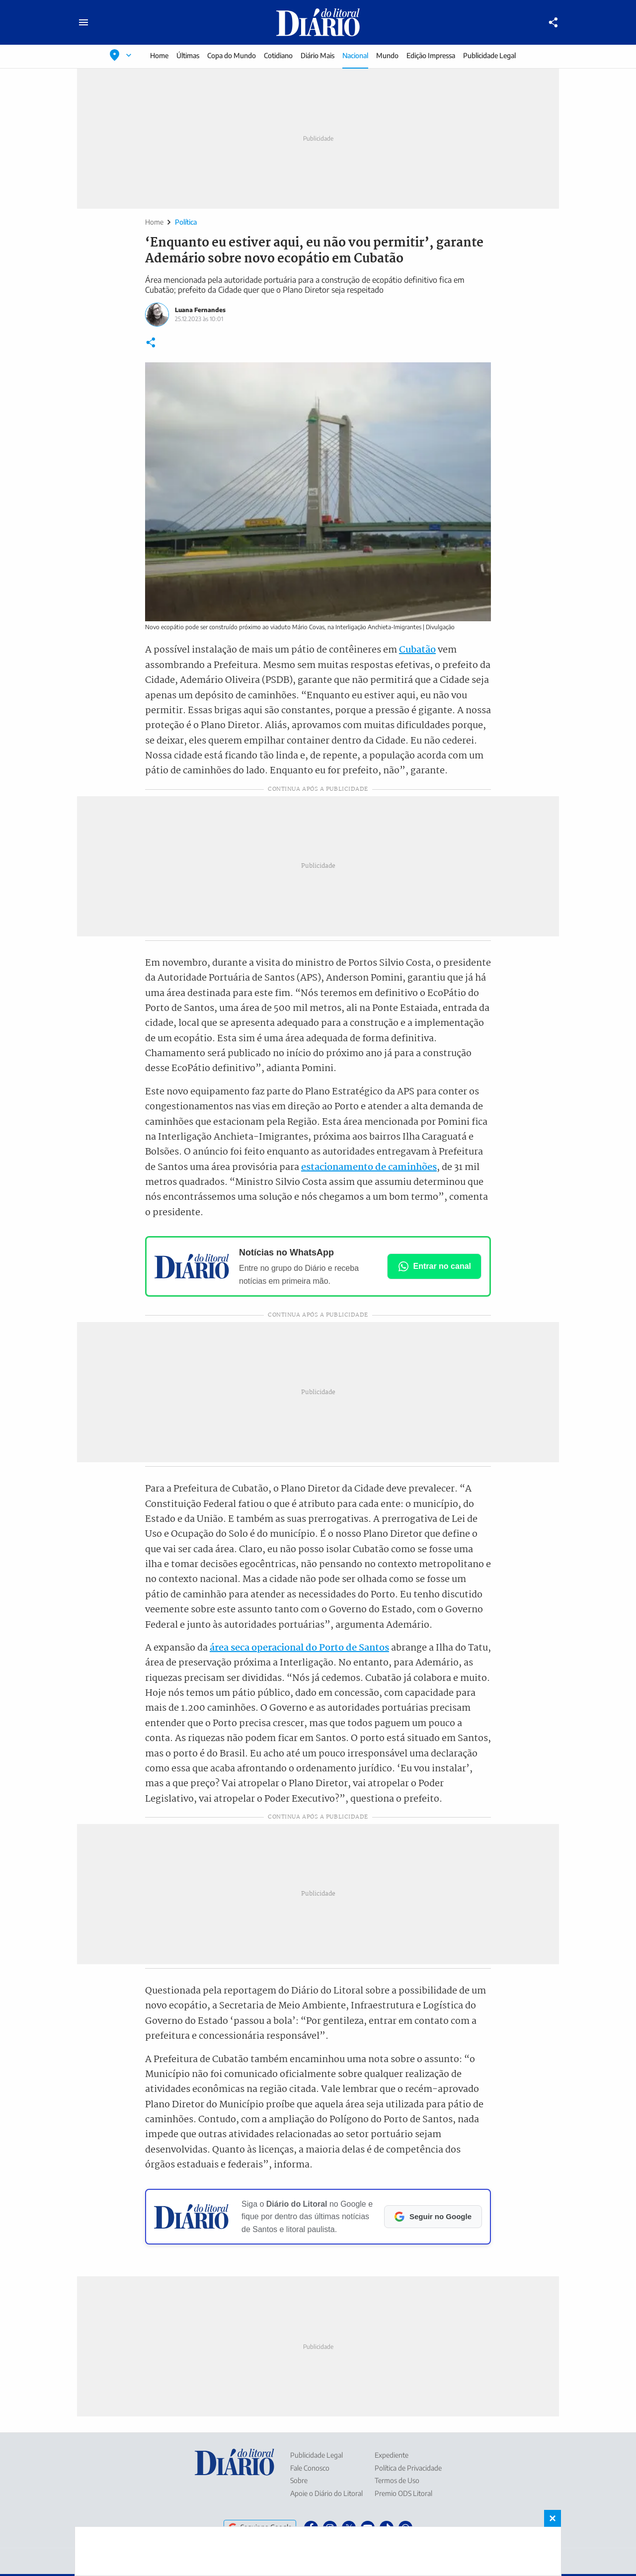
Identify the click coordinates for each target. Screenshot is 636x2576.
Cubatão (417, 650)
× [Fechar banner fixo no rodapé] (552, 2518)
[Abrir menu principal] (83, 22)
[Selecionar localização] (121, 55)
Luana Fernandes (200, 310)
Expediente (391, 2455)
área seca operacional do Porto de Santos (299, 1648)
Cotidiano (278, 55)
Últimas (187, 55)
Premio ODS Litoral (403, 2493)
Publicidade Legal (489, 55)
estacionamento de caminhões (369, 1167)
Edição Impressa (430, 55)
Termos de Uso (397, 2480)
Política (186, 222)
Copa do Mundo (231, 55)
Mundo (387, 55)
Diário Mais (317, 55)
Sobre (299, 2480)
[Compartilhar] (553, 22)
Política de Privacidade (408, 2468)
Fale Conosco (309, 2468)
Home (159, 55)
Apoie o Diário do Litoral (326, 2493)
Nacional (355, 55)
